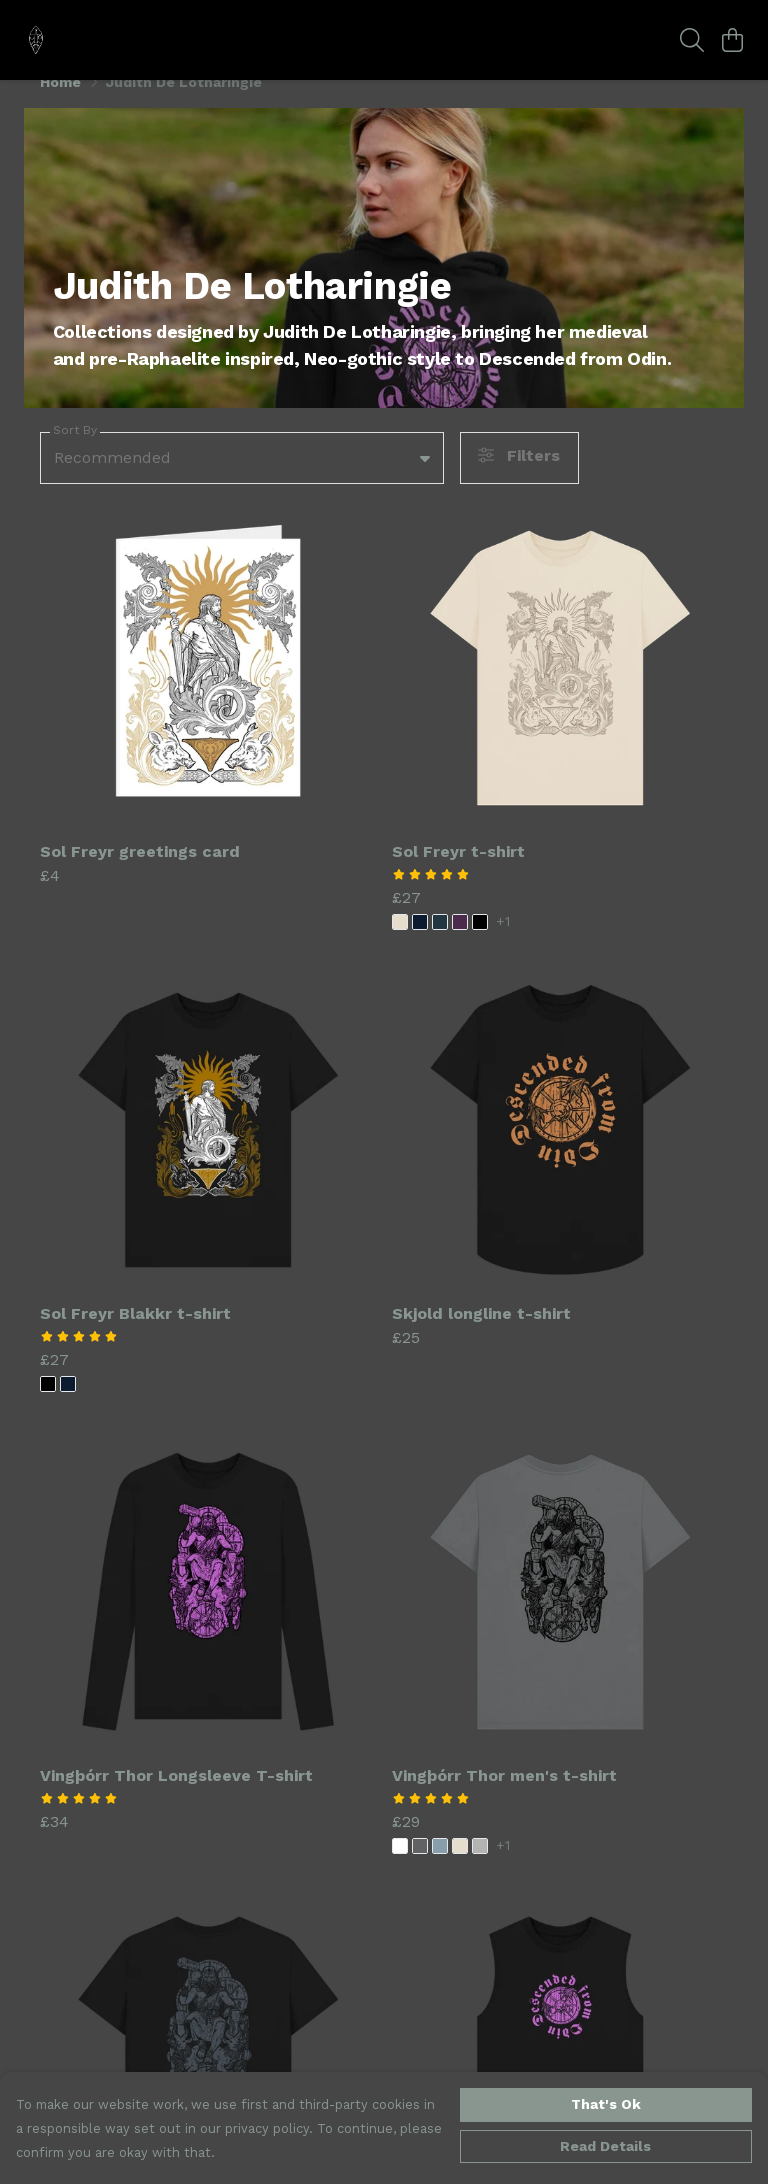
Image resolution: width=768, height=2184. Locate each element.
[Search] (692, 40)
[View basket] (732, 40)
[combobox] (242, 482)
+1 (503, 945)
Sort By (75, 454)
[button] (425, 482)
